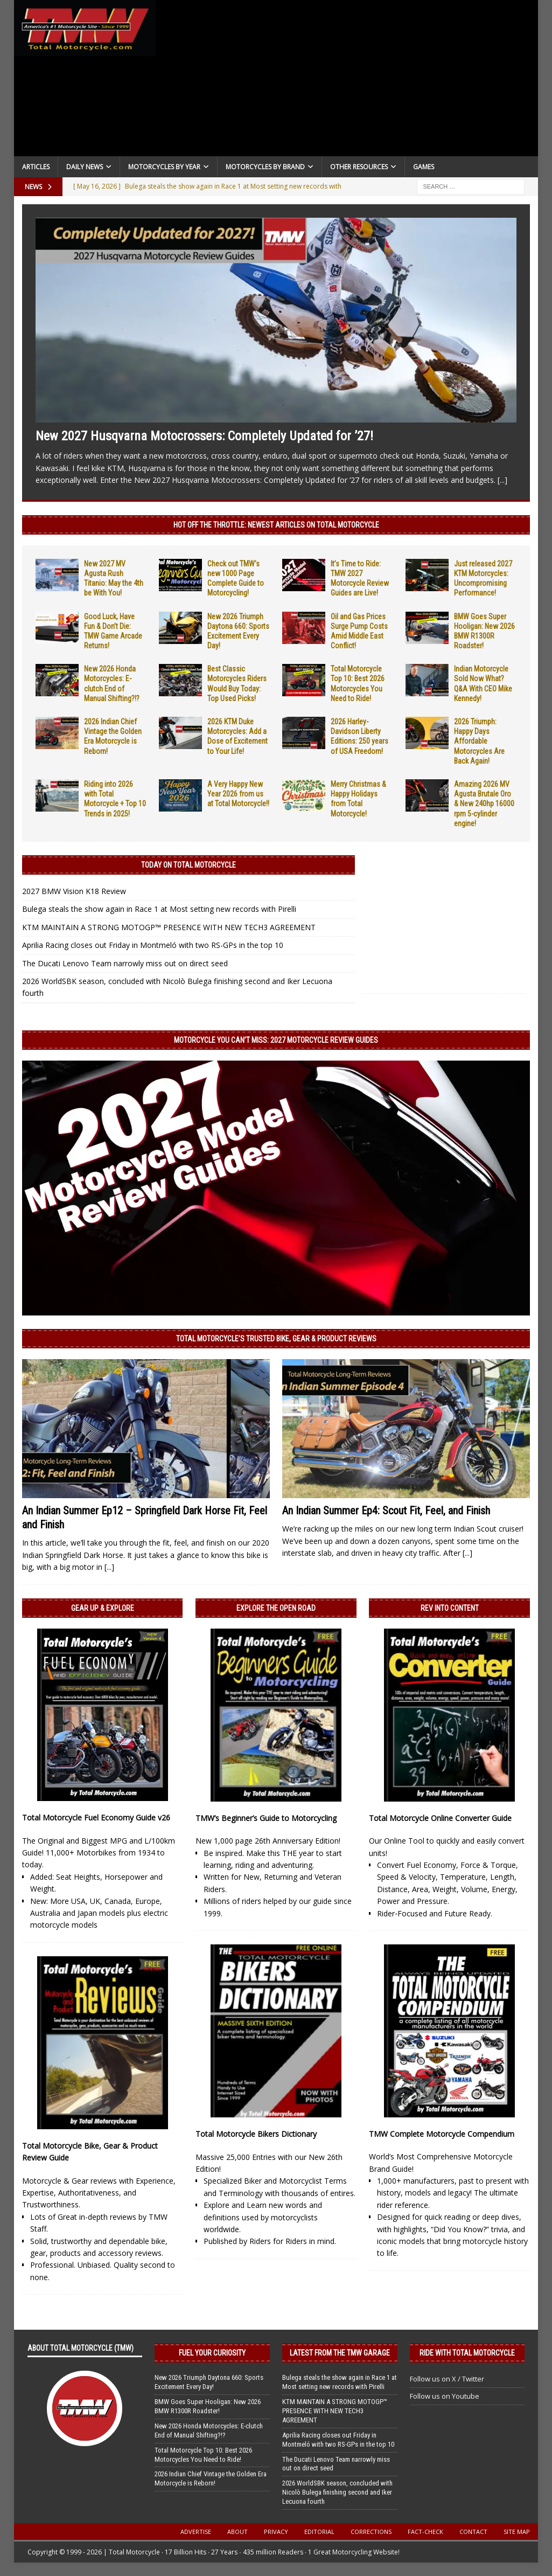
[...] (502, 480)
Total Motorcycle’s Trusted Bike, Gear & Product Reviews (276, 1338)
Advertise (195, 2531)
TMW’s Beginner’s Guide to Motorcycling (266, 1818)
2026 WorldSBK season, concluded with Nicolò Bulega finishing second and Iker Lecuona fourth (337, 2492)
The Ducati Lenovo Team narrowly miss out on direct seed (125, 963)
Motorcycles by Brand (265, 166)
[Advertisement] (346, 80)
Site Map (517, 2531)
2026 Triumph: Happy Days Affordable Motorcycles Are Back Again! (479, 741)
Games (423, 166)
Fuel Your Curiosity (212, 2353)
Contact (473, 2531)
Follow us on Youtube (444, 2396)
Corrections (371, 2531)
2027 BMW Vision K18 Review (74, 891)
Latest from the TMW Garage (340, 2353)
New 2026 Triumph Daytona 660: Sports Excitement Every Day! (209, 2382)
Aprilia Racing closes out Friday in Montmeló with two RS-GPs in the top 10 (152, 945)
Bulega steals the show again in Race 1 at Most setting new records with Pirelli (159, 909)
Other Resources (359, 166)
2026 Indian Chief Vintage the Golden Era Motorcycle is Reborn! (211, 2478)
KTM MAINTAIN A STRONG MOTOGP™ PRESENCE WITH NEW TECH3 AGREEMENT (169, 927)
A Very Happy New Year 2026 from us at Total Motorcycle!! (238, 794)
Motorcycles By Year (164, 166)
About (237, 2531)
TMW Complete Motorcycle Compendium (441, 2134)
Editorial (319, 2531)
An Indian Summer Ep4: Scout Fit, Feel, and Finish (386, 1510)
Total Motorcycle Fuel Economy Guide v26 (96, 1817)
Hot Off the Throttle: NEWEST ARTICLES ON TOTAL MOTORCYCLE (276, 525)
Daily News (84, 166)
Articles (36, 166)
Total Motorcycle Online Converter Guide (440, 1818)
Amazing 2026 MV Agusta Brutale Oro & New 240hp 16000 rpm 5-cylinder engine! (484, 804)
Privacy (276, 2531)
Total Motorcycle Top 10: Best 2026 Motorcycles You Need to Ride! (203, 2454)
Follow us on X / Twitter (447, 2379)
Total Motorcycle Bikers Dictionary (256, 2134)
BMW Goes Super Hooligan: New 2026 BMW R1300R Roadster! (208, 2406)
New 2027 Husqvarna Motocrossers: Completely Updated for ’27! (204, 436)
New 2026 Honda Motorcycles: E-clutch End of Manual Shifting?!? (209, 2430)
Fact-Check (425, 2531)
